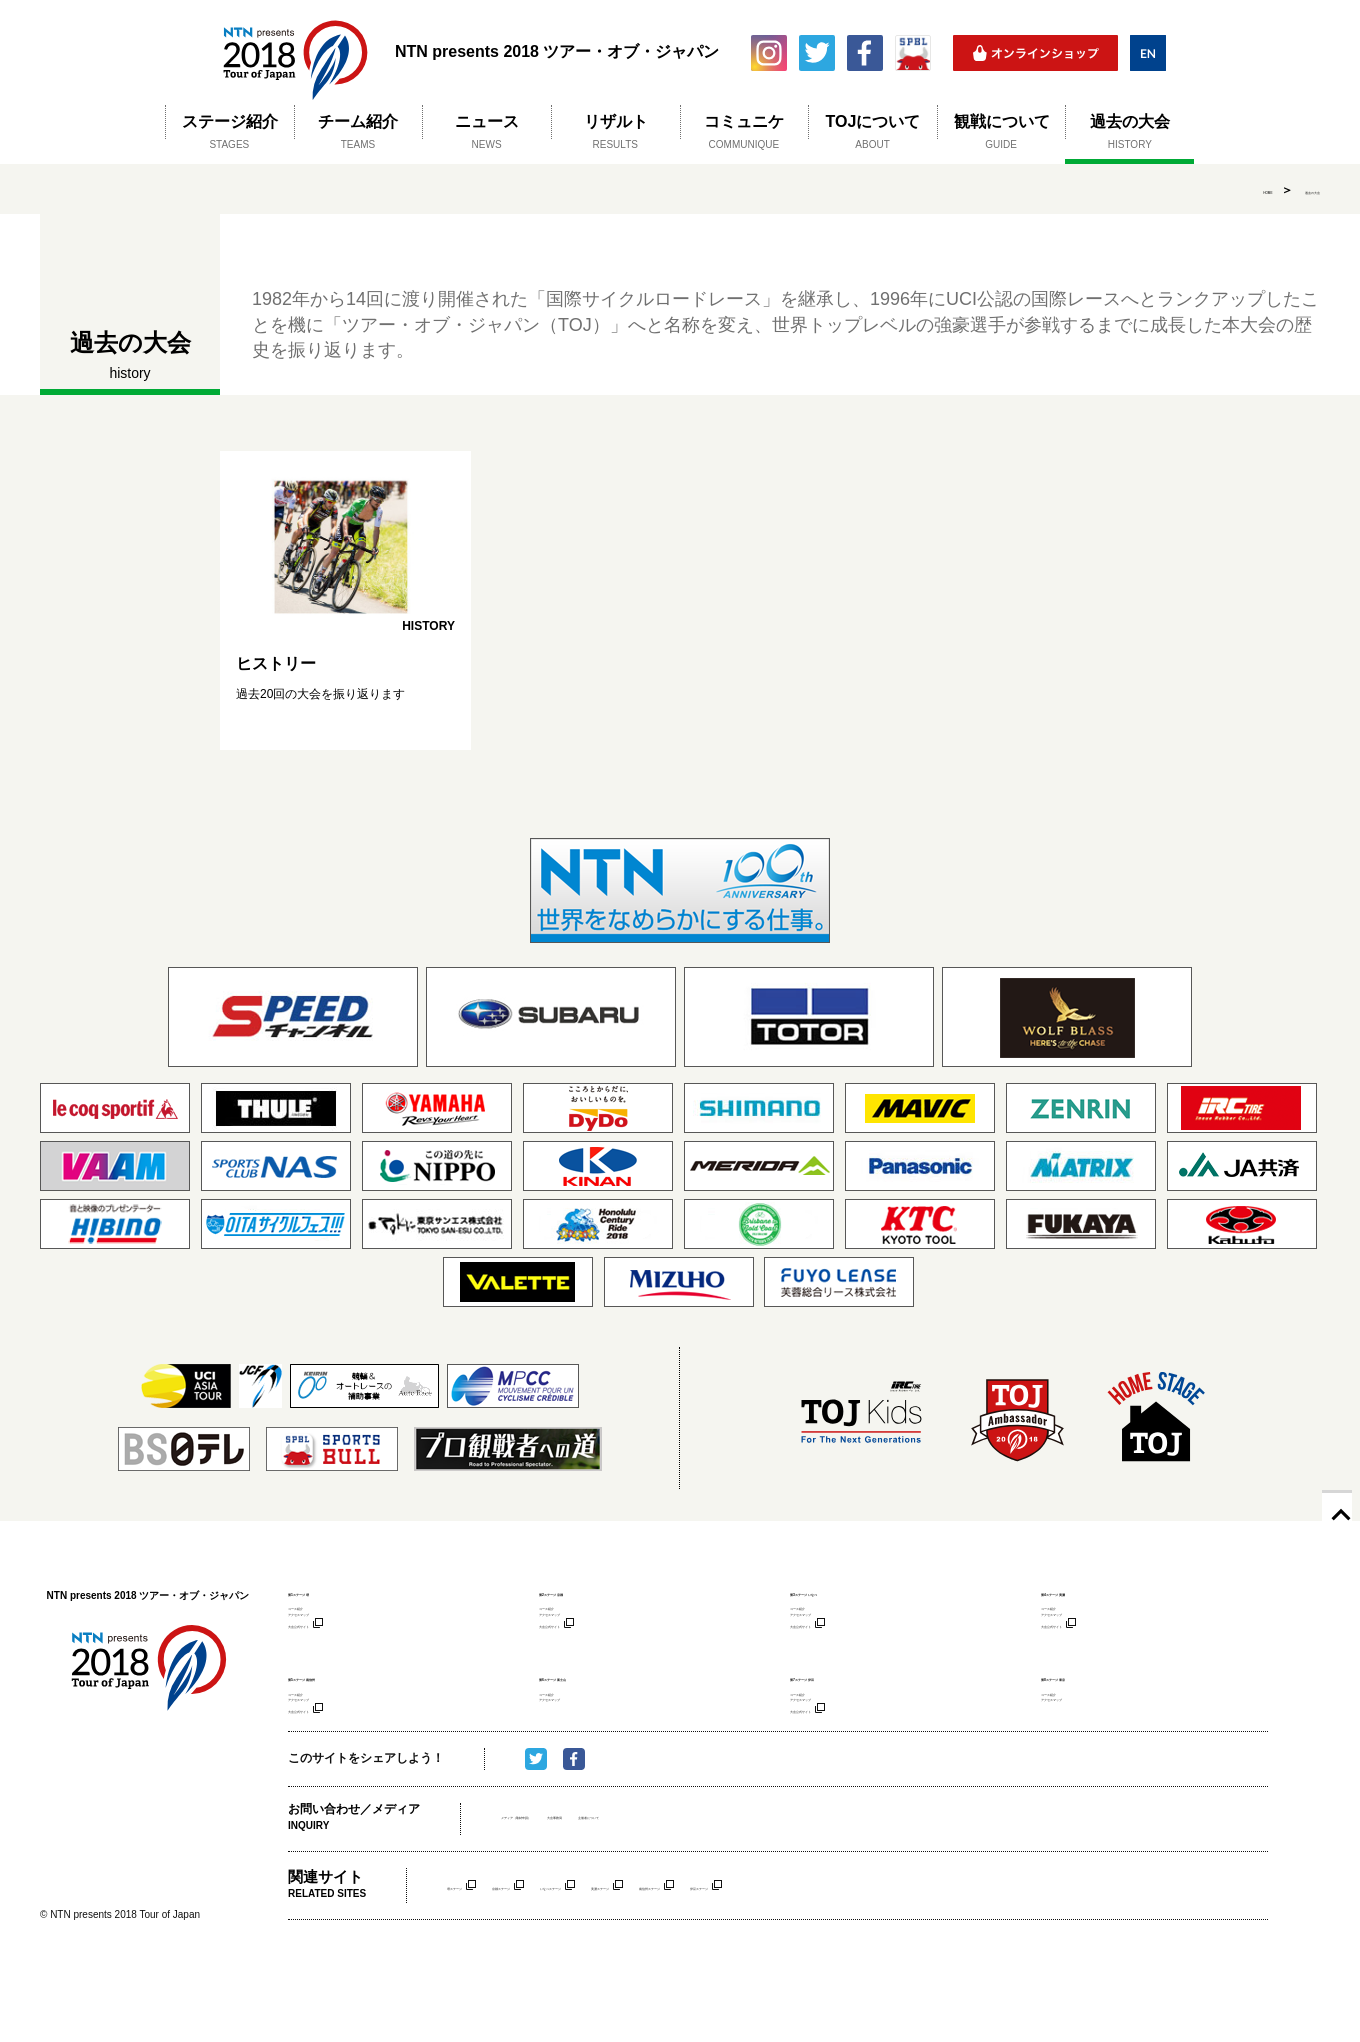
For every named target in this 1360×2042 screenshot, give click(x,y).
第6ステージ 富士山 (596, 1713)
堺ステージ (477, 1959)
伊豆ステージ (1005, 1959)
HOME (1210, 190)
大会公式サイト (326, 1656)
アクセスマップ (326, 1636)
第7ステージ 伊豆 (841, 1713)
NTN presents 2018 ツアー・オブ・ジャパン (294, 52)
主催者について (755, 1892)
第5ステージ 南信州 (345, 1713)
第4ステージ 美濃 (1092, 1591)
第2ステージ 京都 (590, 1591)
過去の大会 (1290, 190)
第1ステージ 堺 (332, 1591)
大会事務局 (667, 1892)
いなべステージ (681, 1959)
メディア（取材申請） (561, 1892)
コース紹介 (315, 1616)
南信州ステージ (897, 1959)
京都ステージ (573, 1959)
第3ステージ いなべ (847, 1591)
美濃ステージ (789, 1959)
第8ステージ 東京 (1092, 1713)
